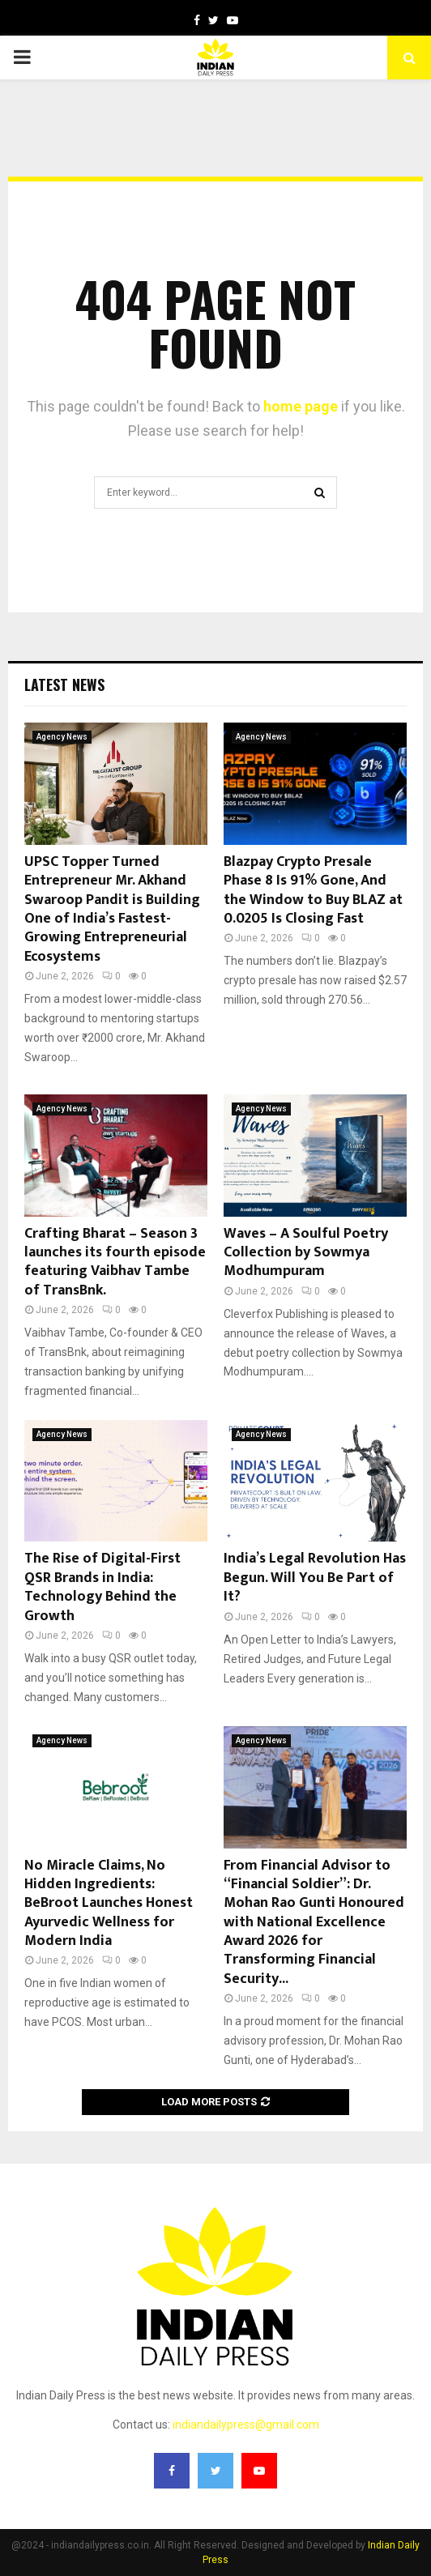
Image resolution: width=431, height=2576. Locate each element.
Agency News (61, 736)
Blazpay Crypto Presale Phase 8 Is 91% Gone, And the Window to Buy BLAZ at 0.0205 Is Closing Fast (313, 890)
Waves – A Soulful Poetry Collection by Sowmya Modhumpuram (306, 1253)
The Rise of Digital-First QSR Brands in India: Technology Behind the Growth (102, 1586)
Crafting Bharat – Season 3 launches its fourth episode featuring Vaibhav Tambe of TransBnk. (115, 1262)
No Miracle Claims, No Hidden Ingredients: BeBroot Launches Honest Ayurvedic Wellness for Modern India (108, 1903)
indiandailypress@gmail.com (246, 2424)
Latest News (64, 684)
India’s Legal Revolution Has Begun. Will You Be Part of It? (315, 1577)
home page (300, 406)
